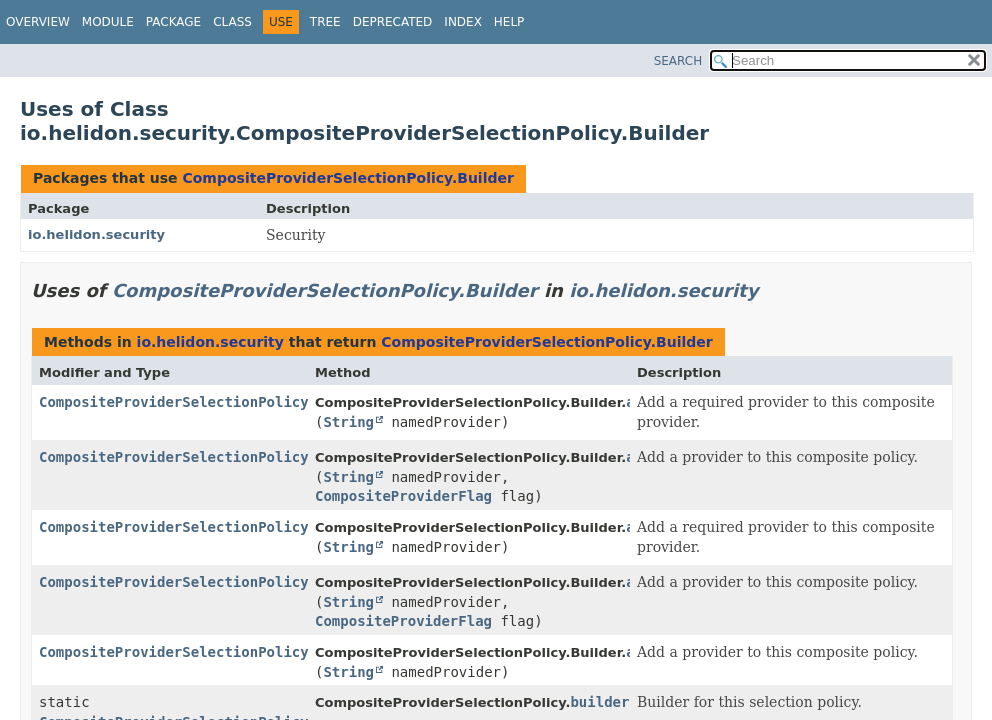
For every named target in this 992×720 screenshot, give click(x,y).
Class (232, 22)
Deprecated (393, 22)
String (348, 422)
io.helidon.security (96, 234)
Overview (38, 22)
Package (173, 22)
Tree (325, 22)
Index (463, 22)
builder (599, 702)
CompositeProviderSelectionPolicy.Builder (347, 178)
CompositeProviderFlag (403, 496)
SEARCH (678, 61)
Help (509, 22)
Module (108, 22)
